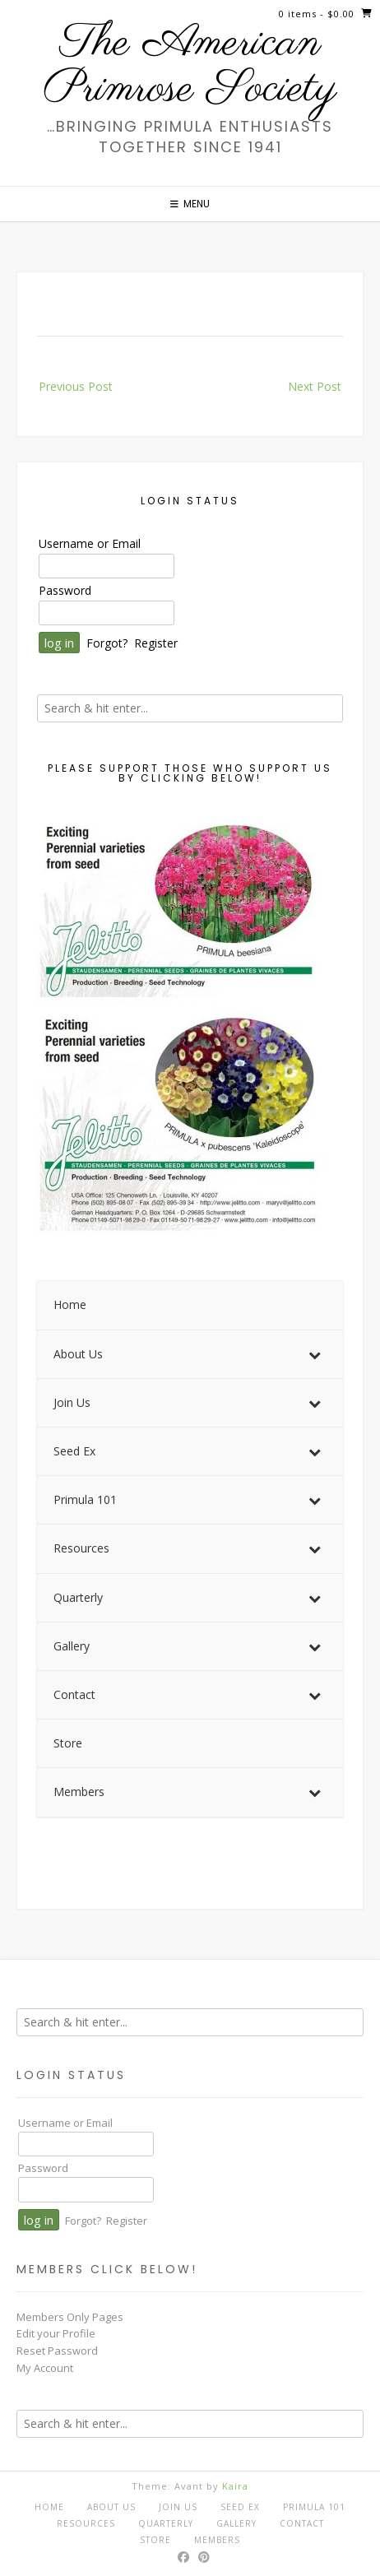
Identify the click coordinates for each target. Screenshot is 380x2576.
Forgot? (106, 643)
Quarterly (165, 2523)
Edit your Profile (55, 2333)
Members (217, 2540)
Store (155, 2540)
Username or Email (90, 543)
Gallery (236, 2523)
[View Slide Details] (181, 1026)
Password (65, 590)
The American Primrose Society (190, 67)
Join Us (178, 2507)
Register (156, 643)
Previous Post (76, 386)
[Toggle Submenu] (314, 1354)
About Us (111, 2507)
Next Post (314, 386)
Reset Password (57, 2350)
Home (49, 2507)
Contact (302, 2523)
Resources (86, 2523)
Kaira (235, 2486)
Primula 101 (314, 2507)
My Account (44, 2367)
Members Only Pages (69, 2316)
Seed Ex (240, 2507)
